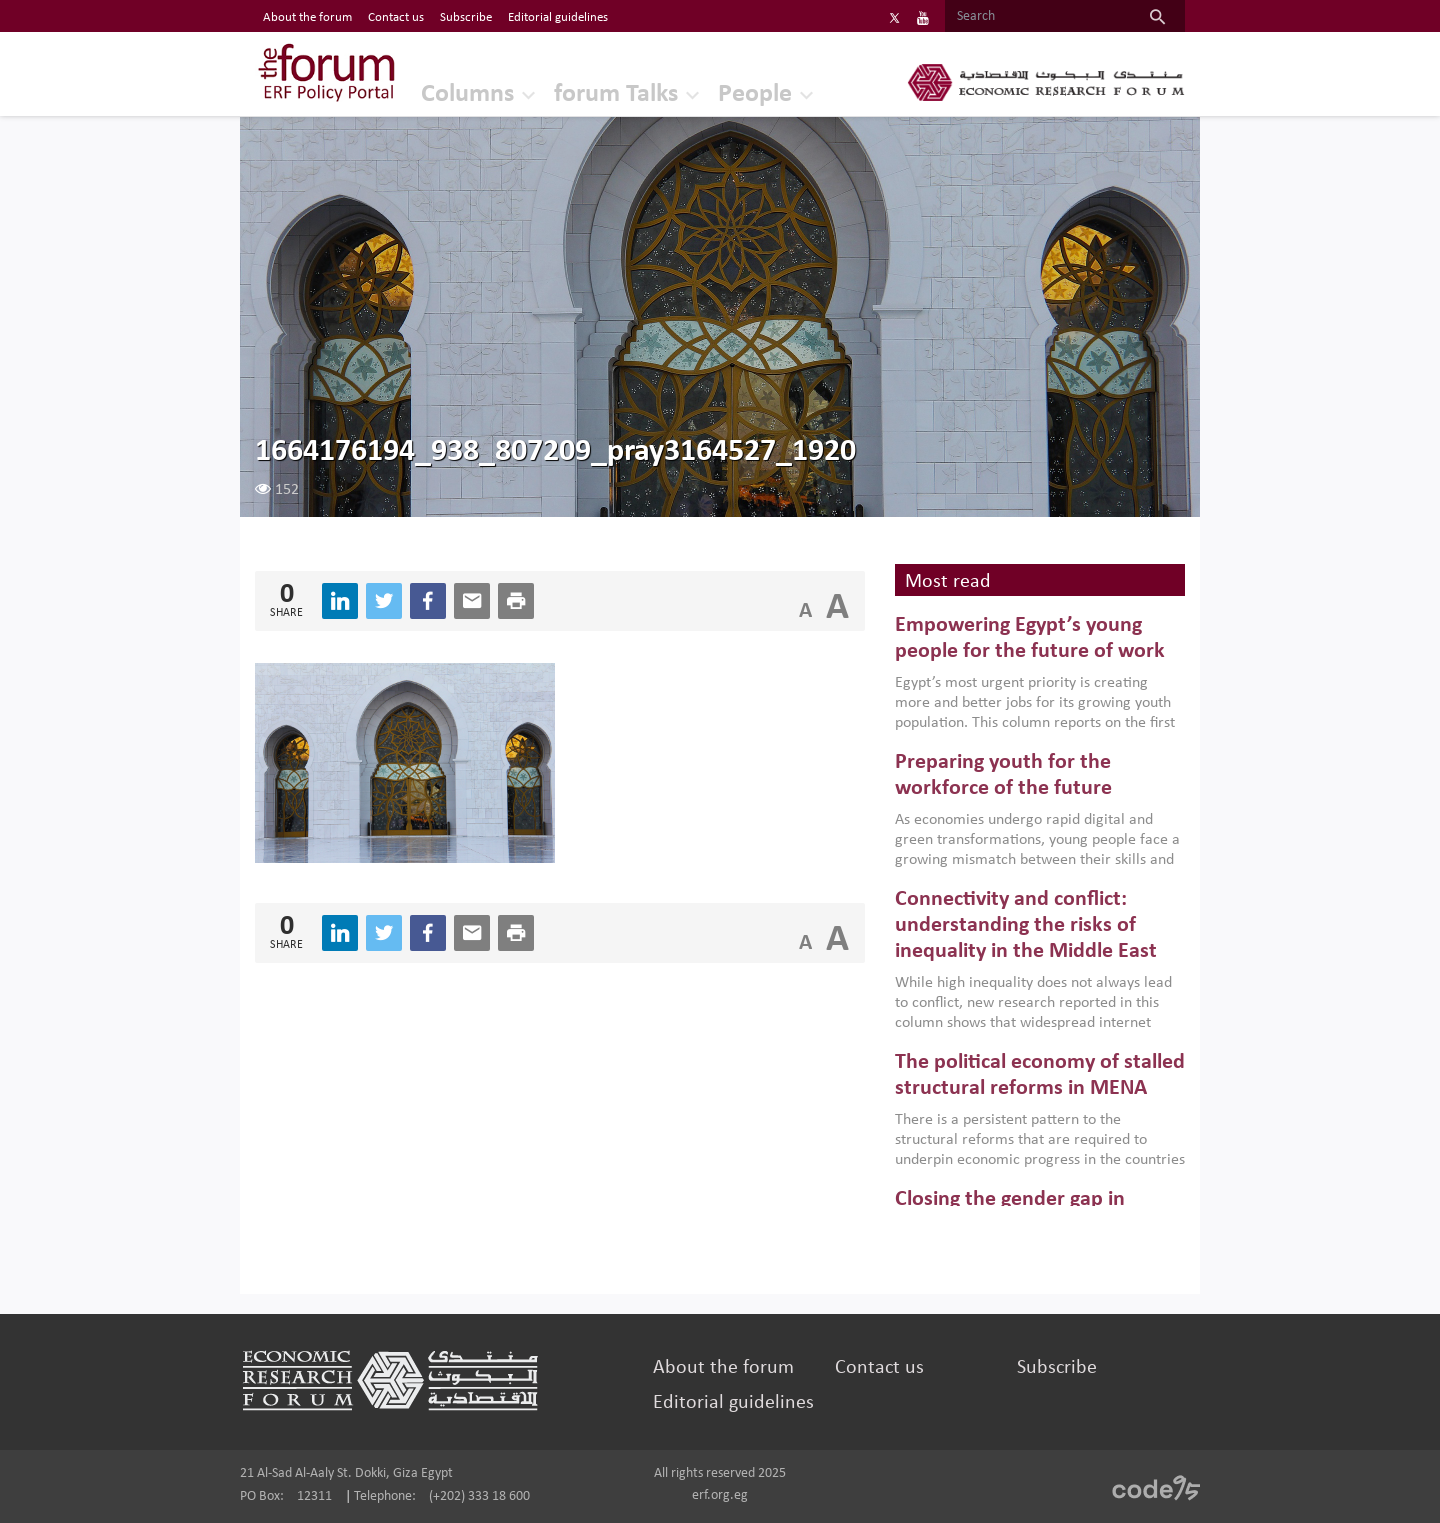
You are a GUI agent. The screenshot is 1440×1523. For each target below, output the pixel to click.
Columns (467, 94)
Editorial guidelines (733, 1403)
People (755, 94)
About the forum (723, 1368)
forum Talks (616, 94)
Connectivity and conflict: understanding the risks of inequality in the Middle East (1026, 926)
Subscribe (1057, 1368)
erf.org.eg (720, 1495)
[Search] (1037, 17)
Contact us (879, 1368)
